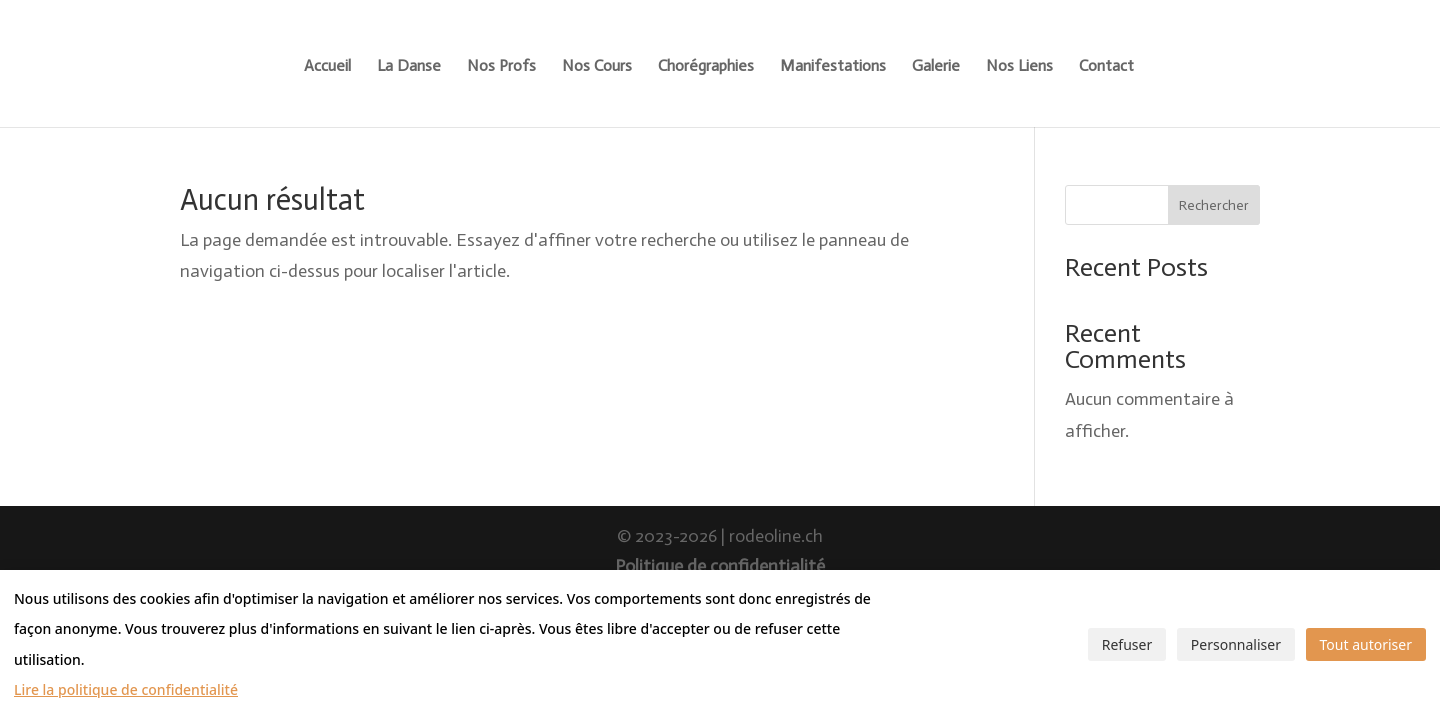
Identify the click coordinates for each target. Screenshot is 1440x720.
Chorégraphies (706, 67)
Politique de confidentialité (720, 566)
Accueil (327, 67)
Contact (1106, 67)
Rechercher (1214, 205)
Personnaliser (1236, 644)
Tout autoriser (1366, 644)
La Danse (409, 67)
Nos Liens (1019, 67)
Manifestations (833, 67)
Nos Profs (501, 67)
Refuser (1127, 644)
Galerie (936, 67)
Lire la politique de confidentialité (126, 689)
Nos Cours (597, 67)
